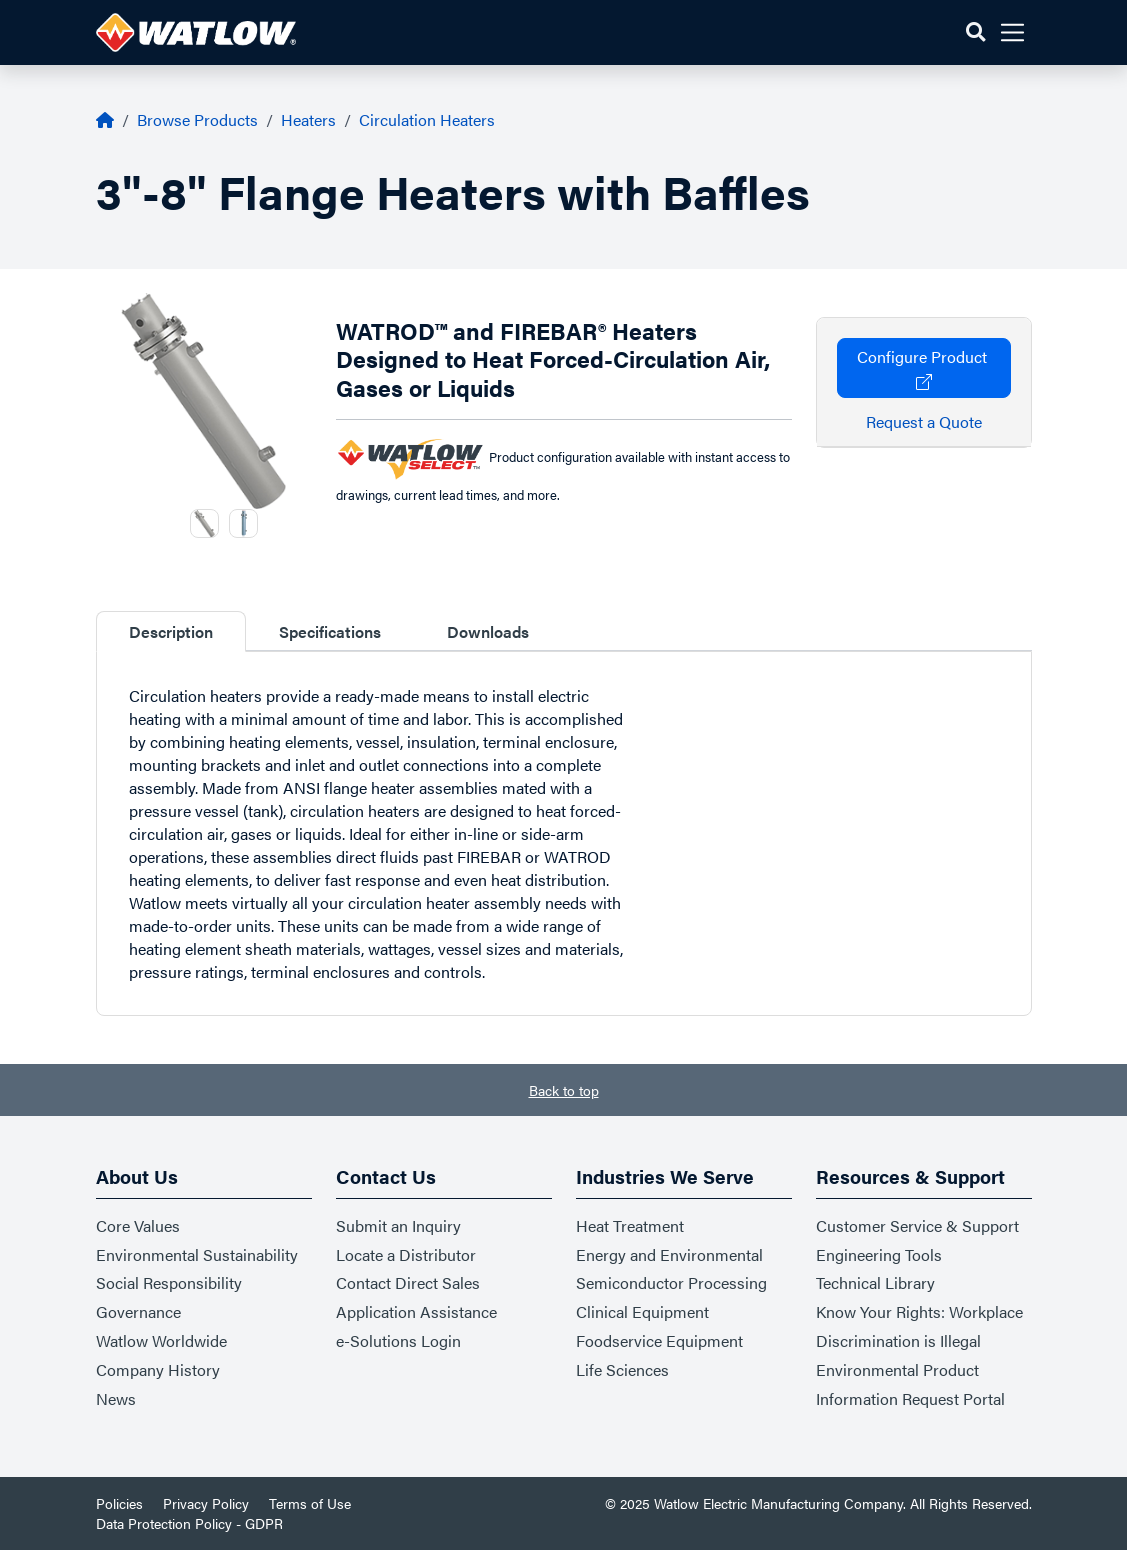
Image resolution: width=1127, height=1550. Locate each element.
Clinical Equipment (642, 1311)
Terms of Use (310, 1503)
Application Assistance (416, 1311)
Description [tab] (171, 631)
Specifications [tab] (330, 631)
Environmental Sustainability (197, 1254)
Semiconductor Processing (671, 1282)
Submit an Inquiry (398, 1225)
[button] (975, 32)
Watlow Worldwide (161, 1340)
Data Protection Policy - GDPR (189, 1523)
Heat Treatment (630, 1225)
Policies (119, 1503)
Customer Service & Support (917, 1225)
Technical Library (875, 1282)
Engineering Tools (879, 1254)
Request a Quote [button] (924, 421)
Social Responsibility (169, 1282)
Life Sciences (622, 1369)
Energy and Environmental (669, 1254)
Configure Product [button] (924, 367)
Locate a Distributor (406, 1254)
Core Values (138, 1225)
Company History (158, 1369)
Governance (138, 1311)
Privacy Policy (206, 1503)
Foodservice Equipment (659, 1340)
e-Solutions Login (398, 1340)
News (116, 1398)
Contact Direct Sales (408, 1282)
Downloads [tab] (488, 631)
